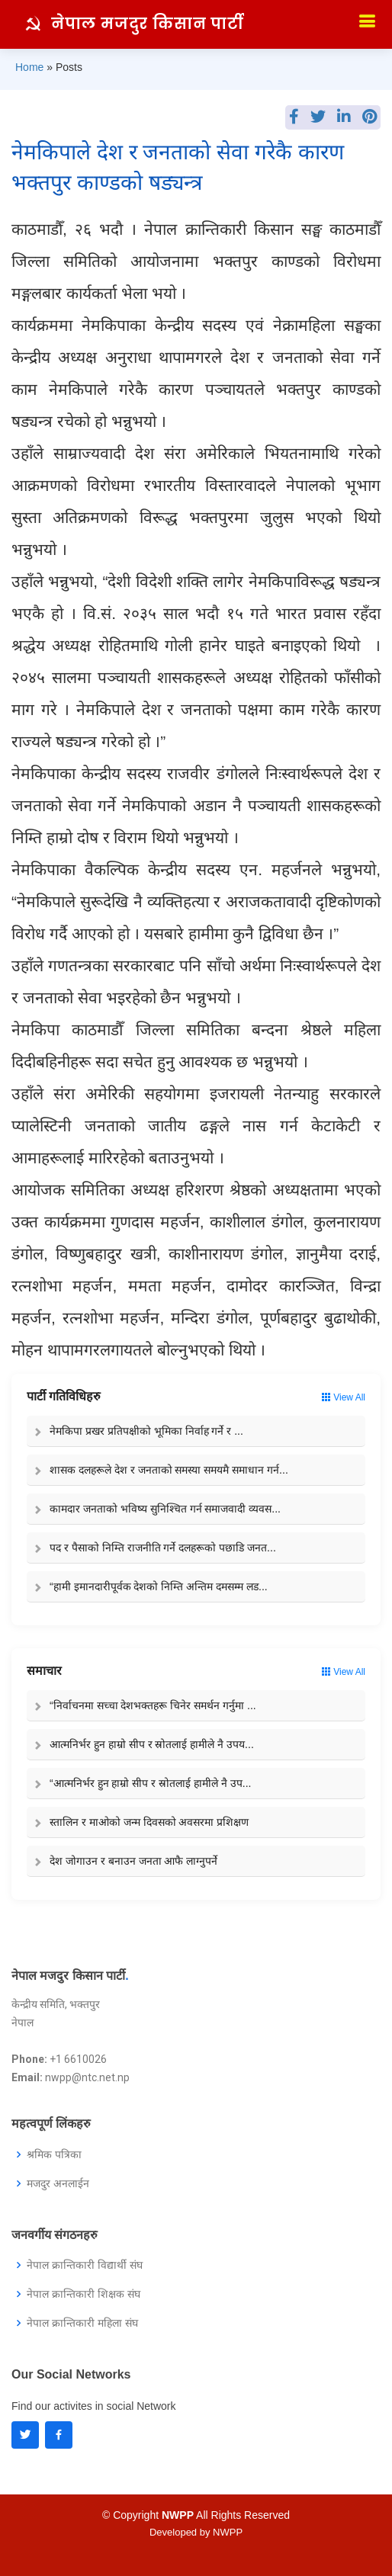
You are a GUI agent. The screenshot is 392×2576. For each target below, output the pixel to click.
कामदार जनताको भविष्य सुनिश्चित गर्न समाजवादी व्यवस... (165, 1509)
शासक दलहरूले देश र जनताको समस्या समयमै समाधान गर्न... (169, 1470)
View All (343, 1397)
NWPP (228, 2532)
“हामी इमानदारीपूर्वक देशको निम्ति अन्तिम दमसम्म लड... (159, 1586)
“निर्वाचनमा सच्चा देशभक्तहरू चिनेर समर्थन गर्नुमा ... (153, 1705)
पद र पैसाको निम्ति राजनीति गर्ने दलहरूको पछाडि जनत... (163, 1547)
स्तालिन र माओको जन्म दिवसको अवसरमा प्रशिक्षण (149, 1822)
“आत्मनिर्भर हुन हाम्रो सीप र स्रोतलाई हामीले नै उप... (150, 1783)
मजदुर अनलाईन (58, 2183)
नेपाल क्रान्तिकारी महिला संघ (82, 2323)
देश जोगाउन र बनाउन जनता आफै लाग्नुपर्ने (133, 1861)
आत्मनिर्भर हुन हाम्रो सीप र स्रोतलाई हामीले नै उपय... (152, 1744)
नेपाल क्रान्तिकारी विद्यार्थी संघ (85, 2265)
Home (29, 67)
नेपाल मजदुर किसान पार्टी (147, 23)
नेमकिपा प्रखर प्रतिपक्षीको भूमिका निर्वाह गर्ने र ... (146, 1431)
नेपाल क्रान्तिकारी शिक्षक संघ (83, 2294)
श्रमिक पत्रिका (54, 2154)
